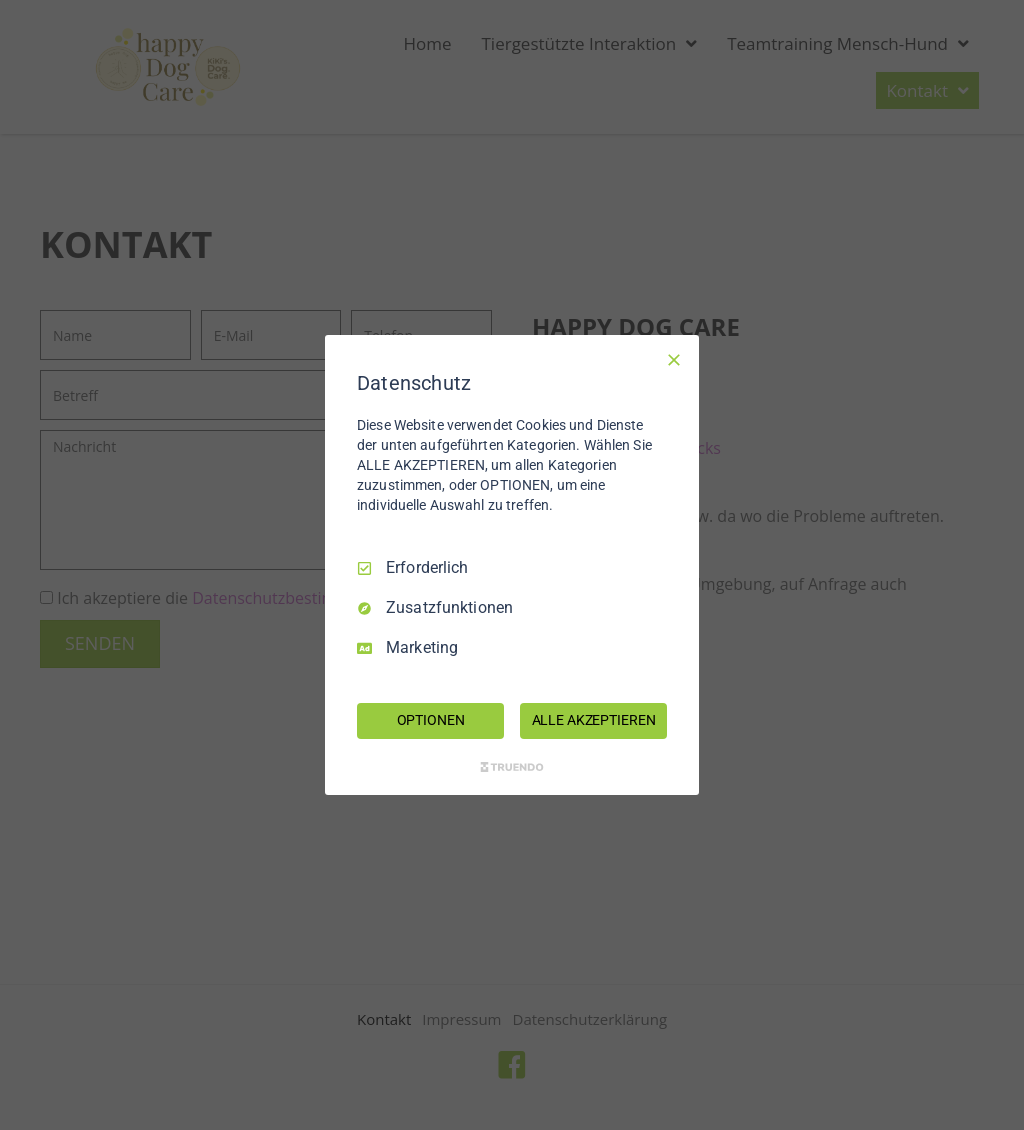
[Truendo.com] (512, 767)
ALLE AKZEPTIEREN (594, 720)
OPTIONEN (431, 720)
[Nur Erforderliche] (674, 360)
